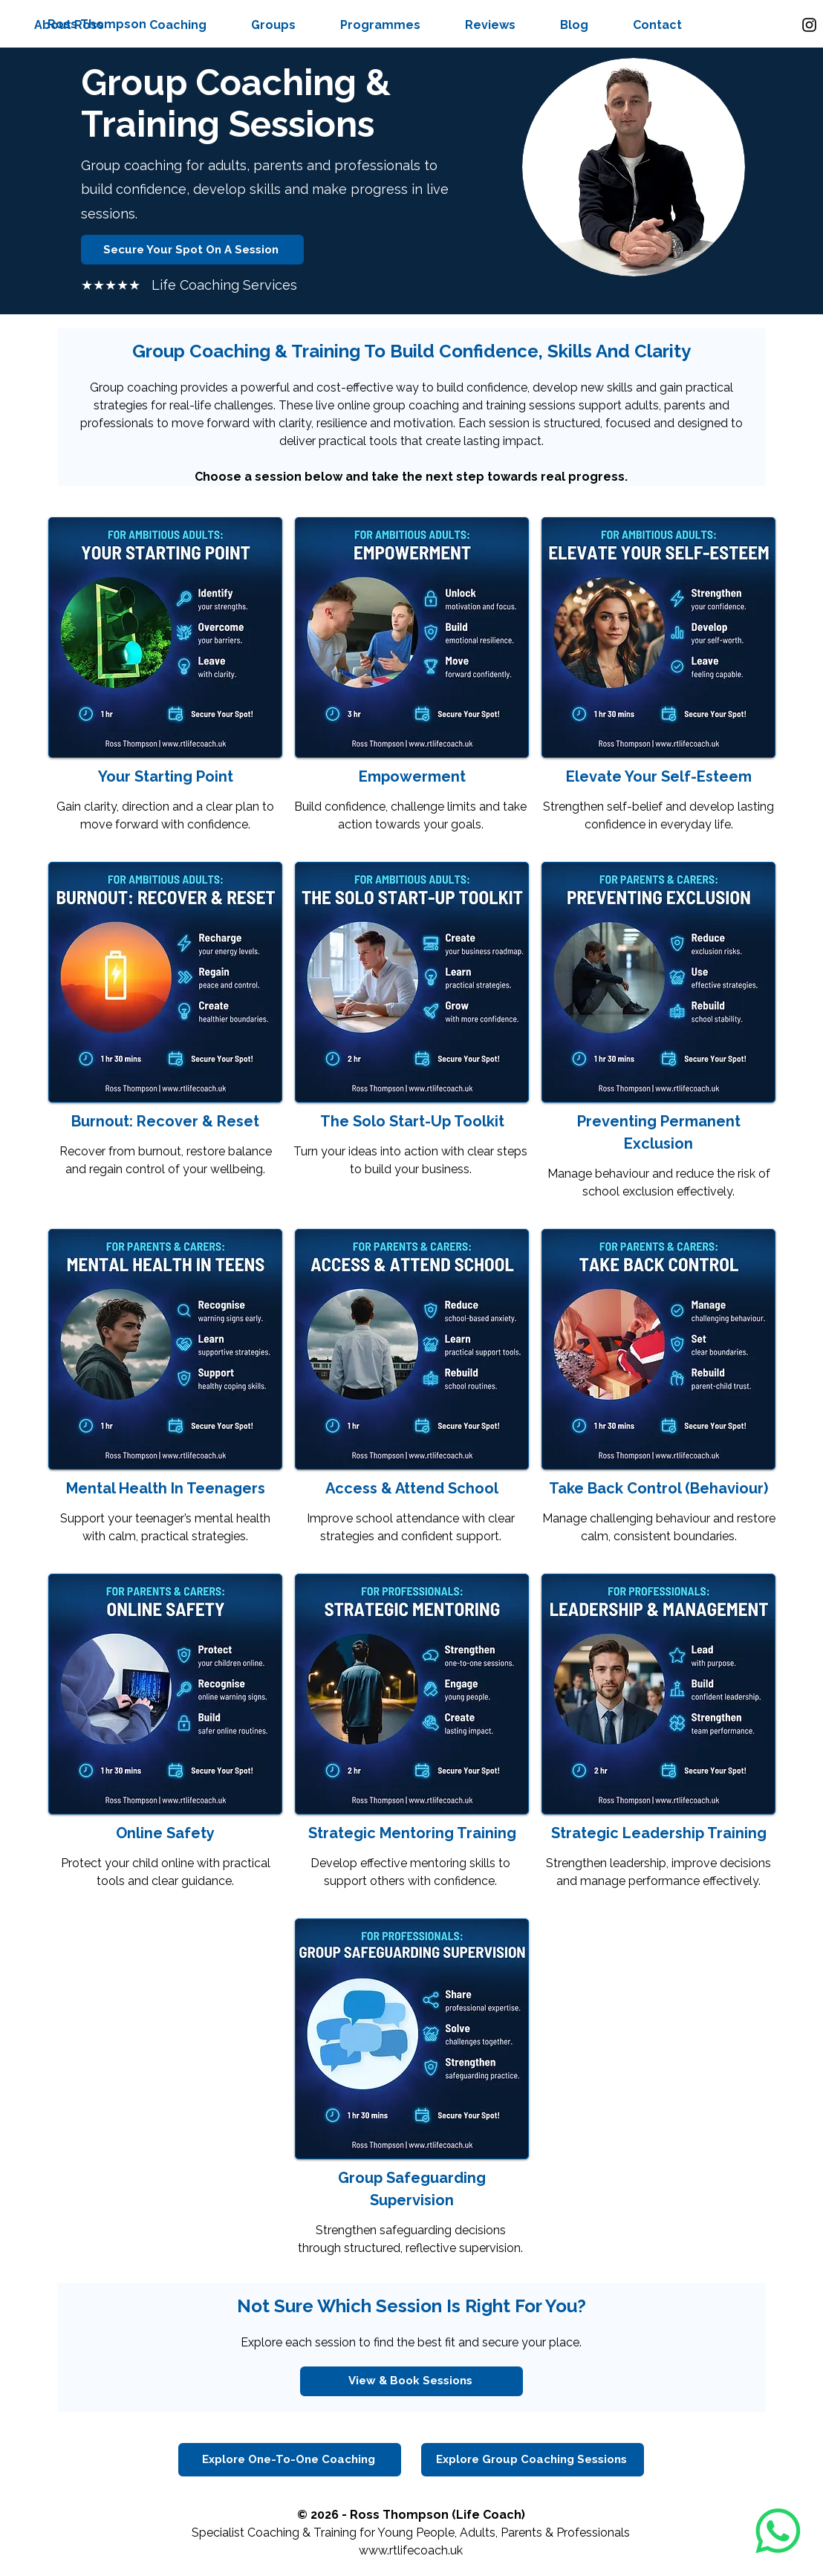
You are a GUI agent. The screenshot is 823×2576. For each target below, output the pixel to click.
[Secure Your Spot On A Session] (192, 250)
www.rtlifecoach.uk (411, 2550)
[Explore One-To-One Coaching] (289, 2459)
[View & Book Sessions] (411, 2381)
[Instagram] (809, 25)
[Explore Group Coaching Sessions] (532, 2459)
